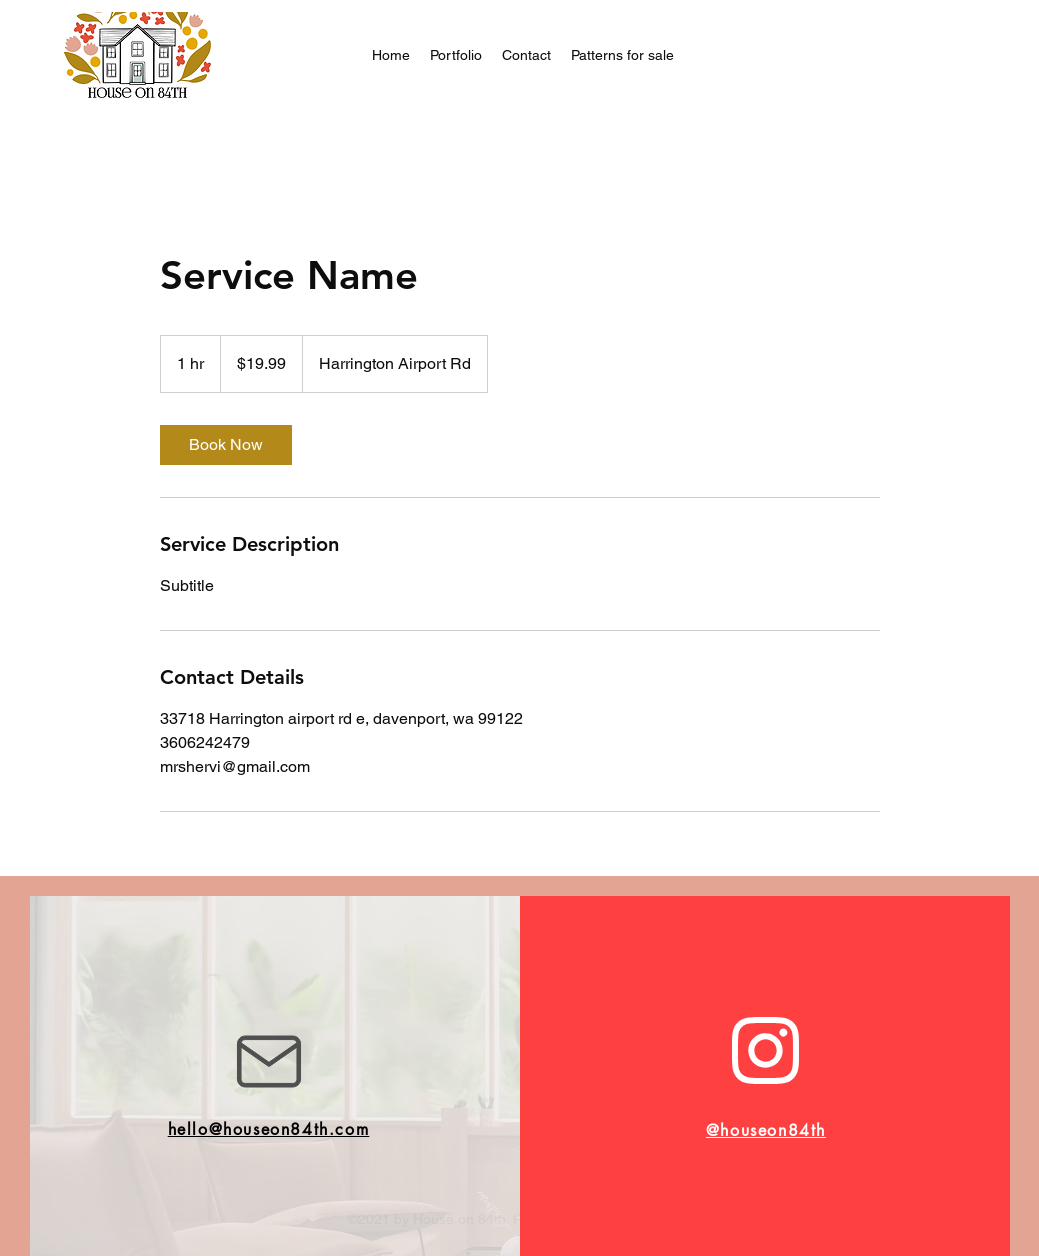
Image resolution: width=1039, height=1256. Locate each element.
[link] (226, 445)
